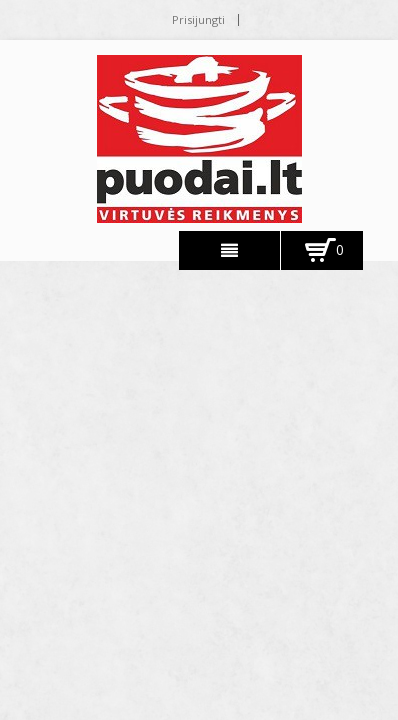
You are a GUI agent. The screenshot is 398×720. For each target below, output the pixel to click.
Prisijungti (198, 19)
